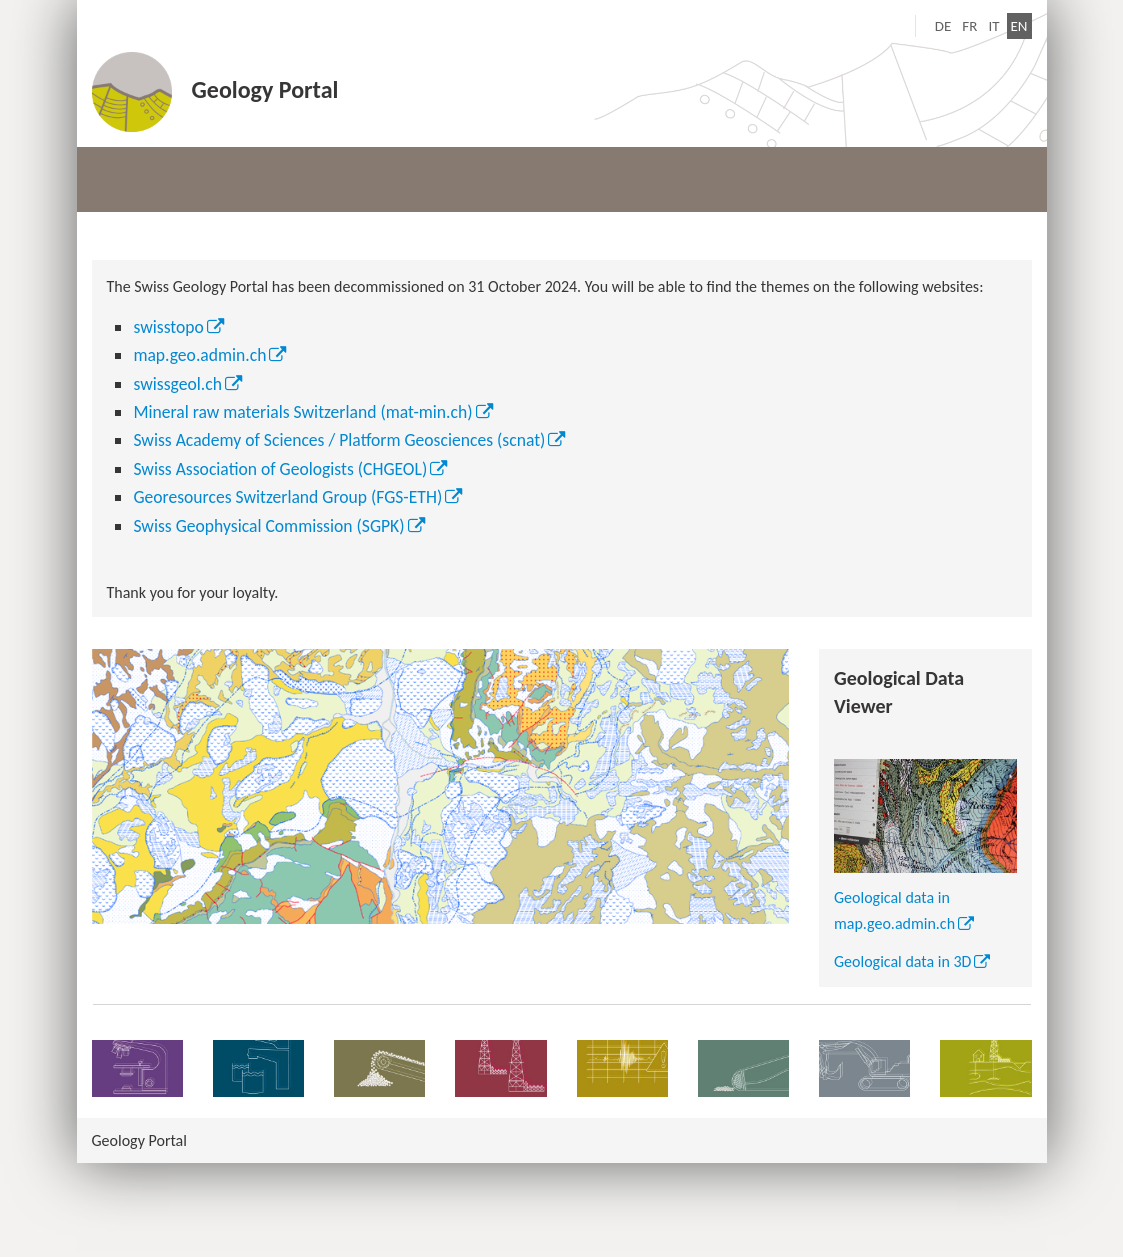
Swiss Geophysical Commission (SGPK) (268, 526)
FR (969, 26)
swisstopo (168, 327)
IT (993, 26)
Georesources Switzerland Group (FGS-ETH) (287, 497)
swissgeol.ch (177, 384)
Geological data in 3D (902, 961)
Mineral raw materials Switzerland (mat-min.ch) (302, 412)
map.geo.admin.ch (199, 355)
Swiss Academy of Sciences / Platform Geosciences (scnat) (339, 440)
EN (1021, 24)
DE (943, 26)
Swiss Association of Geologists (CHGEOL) (280, 469)
